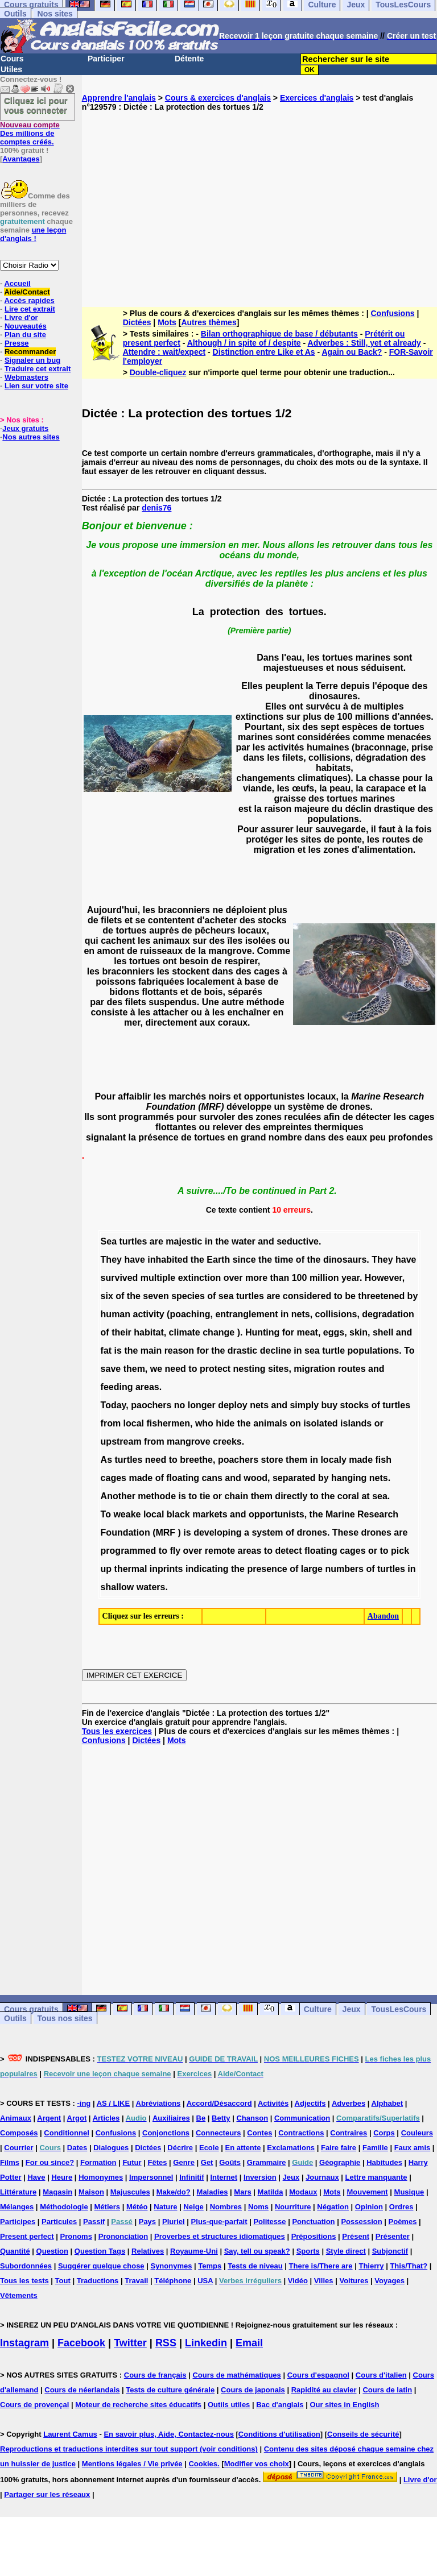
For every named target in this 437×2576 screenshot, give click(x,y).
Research (377, 1514)
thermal (130, 1569)
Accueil (17, 283)
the (222, 1241)
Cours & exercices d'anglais (218, 97)
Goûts (230, 2162)
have (134, 1259)
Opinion (369, 2206)
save (111, 1369)
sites (278, 1369)
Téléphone (172, 2280)
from (111, 1423)
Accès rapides (29, 300)
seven (155, 1296)
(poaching (188, 1314)
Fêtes (157, 2162)
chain (236, 1496)
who (204, 1423)
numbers (344, 1569)
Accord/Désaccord (219, 2103)
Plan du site (25, 334)
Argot (77, 2118)
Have (36, 2177)
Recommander (30, 351)
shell (383, 1332)
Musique (409, 2192)
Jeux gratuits (25, 428)
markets (209, 1514)
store (272, 1460)
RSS (165, 2343)
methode (157, 1496)
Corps (384, 2133)
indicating (207, 1569)
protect (215, 1369)
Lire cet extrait (30, 309)
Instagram (24, 2343)
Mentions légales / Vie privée (132, 2463)
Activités (273, 2103)
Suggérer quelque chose (101, 2266)
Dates (77, 2147)
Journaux (322, 2177)
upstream (121, 1441)
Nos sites (55, 13)
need (175, 1369)
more (256, 1278)
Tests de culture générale (170, 2390)
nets (300, 1314)
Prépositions (313, 2236)
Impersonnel (151, 2177)
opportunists (276, 1514)
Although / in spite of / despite (244, 342)
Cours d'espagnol (318, 2375)
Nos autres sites (30, 437)
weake (127, 1514)
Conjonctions (165, 2133)
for (288, 1332)
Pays (147, 2221)
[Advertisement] (259, 200)
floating (182, 1478)
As (106, 1460)
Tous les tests (24, 2280)
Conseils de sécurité (363, 2434)
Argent (49, 2118)
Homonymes (101, 2177)
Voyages (389, 2280)
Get (207, 2162)
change (218, 1332)
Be (201, 2118)
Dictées (137, 322)
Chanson (252, 2118)
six (107, 1296)
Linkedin (206, 2343)
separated (294, 1478)
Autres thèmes (208, 322)
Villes (323, 2280)
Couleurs (417, 2133)
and (266, 1241)
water (243, 1241)
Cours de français (155, 2375)
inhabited (167, 1259)
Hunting (262, 1332)
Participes (17, 2221)
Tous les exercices (117, 1731)
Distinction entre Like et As (264, 351)
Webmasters (26, 377)
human (115, 1314)
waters (151, 1587)
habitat (148, 1332)
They (111, 1259)
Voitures (353, 2280)
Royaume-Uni (194, 2251)
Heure (61, 2177)
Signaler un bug (32, 360)
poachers (238, 1460)
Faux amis (412, 2147)
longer (202, 1405)
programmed (128, 1550)
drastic (242, 1350)
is (118, 1350)
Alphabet (387, 2103)
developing (217, 1532)
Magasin (57, 2192)
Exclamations (291, 2147)
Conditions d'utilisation (279, 2434)
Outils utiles (229, 2404)
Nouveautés (26, 326)
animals (270, 1423)
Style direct (346, 2251)
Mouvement (367, 2192)
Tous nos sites (65, 2017)
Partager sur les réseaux (47, 2494)
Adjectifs (310, 2103)
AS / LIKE (113, 2103)
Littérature (18, 2192)
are (156, 1241)
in (209, 1241)
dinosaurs (344, 1259)
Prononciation (123, 2236)
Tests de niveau (255, 2266)
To (409, 1350)
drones (312, 1532)
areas (147, 1387)
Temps (209, 2266)
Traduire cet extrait (38, 368)
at (365, 1496)
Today (113, 1405)
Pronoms (76, 2236)
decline (275, 1350)
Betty (221, 2118)
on (295, 1423)
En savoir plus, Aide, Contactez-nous (169, 2434)
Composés (19, 2133)
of (300, 1259)
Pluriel (173, 2221)
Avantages (20, 159)
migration (314, 1369)
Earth (218, 1259)
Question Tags (100, 2251)
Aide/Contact (27, 292)
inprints (166, 1569)
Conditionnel (66, 2133)
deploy (233, 1405)
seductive (298, 1241)
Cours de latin (387, 2390)
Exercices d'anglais (316, 97)
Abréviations (158, 2103)
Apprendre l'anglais (119, 97)
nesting (249, 1369)
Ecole (209, 2147)
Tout (63, 2280)
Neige (193, 2206)
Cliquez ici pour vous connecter (36, 105)
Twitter (130, 2343)
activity (148, 1314)
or (379, 1423)
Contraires (348, 2133)
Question (52, 2251)
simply (304, 1405)
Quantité (15, 2251)
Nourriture (293, 2206)
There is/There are (321, 2266)
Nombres (226, 2206)
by (412, 1296)
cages (113, 1478)
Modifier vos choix (256, 2463)
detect (288, 1550)
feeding (117, 1387)
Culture (318, 2008)
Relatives (147, 2251)
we (156, 1369)
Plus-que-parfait (219, 2221)
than (279, 1278)
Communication (302, 2118)
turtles (133, 1241)
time (284, 1259)
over (233, 1278)
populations (373, 1350)
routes (352, 1369)
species (188, 1296)
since (244, 1259)
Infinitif (191, 2177)
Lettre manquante (376, 2177)
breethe (196, 1460)
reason (179, 1350)
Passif (94, 2221)
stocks (354, 1405)
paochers (151, 1405)
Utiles (11, 69)
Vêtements (19, 2295)
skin (358, 1332)
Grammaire (266, 2162)
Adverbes (348, 2103)
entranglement (246, 1314)
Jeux (352, 2008)
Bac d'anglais (279, 2404)
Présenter (393, 2236)
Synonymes (171, 2266)
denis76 (156, 507)
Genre (184, 2162)
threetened (381, 1296)
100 (299, 1278)
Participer (106, 58)
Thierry (371, 2266)
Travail (136, 2280)
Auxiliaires (171, 2118)
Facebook (81, 2343)
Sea (109, 1241)
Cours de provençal (34, 2404)
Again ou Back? (352, 351)
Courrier (18, 2147)
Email (249, 2343)
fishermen (168, 1423)
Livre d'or (21, 317)
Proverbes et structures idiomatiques (219, 2236)
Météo (137, 2206)
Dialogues (111, 2147)
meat (307, 1332)
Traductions (98, 2280)
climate (184, 1332)
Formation (98, 2162)
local (133, 1423)
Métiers (107, 2206)
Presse (17, 343)
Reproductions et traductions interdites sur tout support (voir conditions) (129, 2449)
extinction (199, 1278)
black (178, 1514)
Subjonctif (390, 2251)
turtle (333, 1350)
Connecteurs (218, 2133)
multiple (158, 1278)
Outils (15, 13)
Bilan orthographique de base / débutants (279, 333)
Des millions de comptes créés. (30, 133)
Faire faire (338, 2147)
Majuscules (130, 2192)
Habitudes (384, 2162)
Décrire (180, 2147)
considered (307, 1296)
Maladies (212, 2192)
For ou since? (50, 2162)
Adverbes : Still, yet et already (364, 342)
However (383, 1278)
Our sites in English (344, 2404)
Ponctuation (313, 2221)
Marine (340, 1514)
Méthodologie (64, 2206)
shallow (117, 1587)
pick (400, 1550)
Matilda (270, 2192)
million (324, 1278)
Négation (333, 2206)
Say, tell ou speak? (257, 2251)
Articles (106, 2118)
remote (220, 1550)
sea (226, 1296)
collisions (336, 1314)
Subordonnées (26, 2266)
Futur (131, 2162)
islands (356, 1423)
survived (119, 1278)
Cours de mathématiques (236, 2375)
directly (291, 1496)
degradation (388, 1314)
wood (255, 1478)
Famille (375, 2147)
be (350, 1296)
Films (9, 2162)
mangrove (188, 1441)
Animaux (15, 2118)
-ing (83, 2103)
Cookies (202, 2463)
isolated (320, 1423)
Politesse (269, 2221)
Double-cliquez (158, 372)
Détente (189, 58)
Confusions (393, 313)
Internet (223, 2177)
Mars (242, 2192)
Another (118, 1496)
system (267, 1532)
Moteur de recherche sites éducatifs (138, 2404)
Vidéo (298, 2280)
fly (175, 1550)
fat (106, 1350)
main (151, 1350)
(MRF (163, 1532)
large (312, 1569)
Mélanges (17, 2206)
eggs (333, 1332)
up (106, 1569)
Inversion (260, 2177)
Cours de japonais (253, 2390)
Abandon (383, 1616)
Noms (258, 2206)
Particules (59, 2221)
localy (333, 1460)
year (350, 1278)
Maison (91, 2192)
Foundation (125, 1532)
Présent (355, 2236)
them (134, 1369)
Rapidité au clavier (324, 2390)
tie (205, 1496)
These (345, 1532)
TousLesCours (398, 2008)
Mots (167, 322)
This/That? (408, 2266)
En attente (243, 2147)
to (338, 1296)
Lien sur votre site (36, 385)
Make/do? (173, 2192)
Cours (12, 58)
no (179, 1405)
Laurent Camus (70, 2434)
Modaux (303, 2192)
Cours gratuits (31, 2008)
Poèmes (403, 2221)
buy (329, 1405)
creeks (227, 1441)
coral (348, 1496)
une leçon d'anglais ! (33, 234)
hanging (348, 1478)
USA (205, 2280)
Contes (259, 2133)
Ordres (401, 2206)
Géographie (339, 2162)
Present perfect (27, 2236)
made (361, 1460)
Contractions (301, 2133)
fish (383, 1460)
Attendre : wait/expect (164, 351)
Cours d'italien (381, 2375)
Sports (308, 2251)
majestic (184, 1241)
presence (267, 1569)
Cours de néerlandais (81, 2390)
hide (225, 1423)
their (121, 1332)
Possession (361, 2221)
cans (211, 1478)
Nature (165, 2206)
